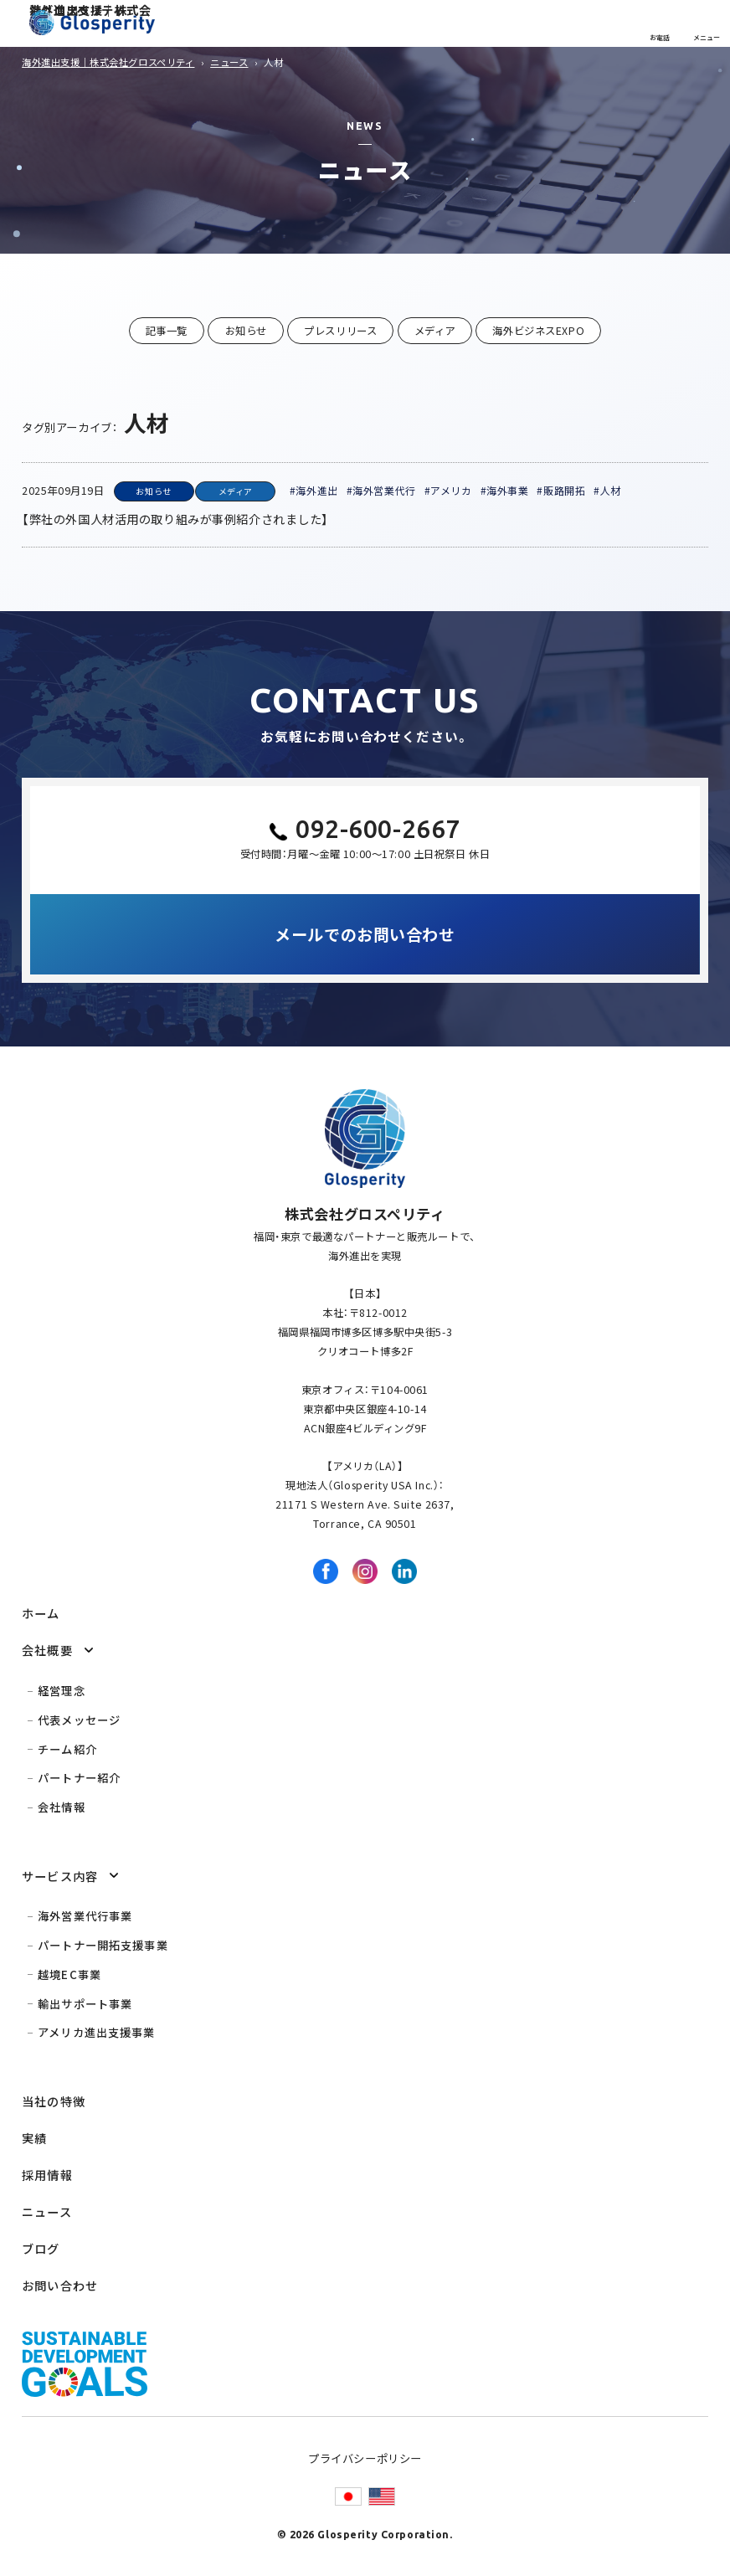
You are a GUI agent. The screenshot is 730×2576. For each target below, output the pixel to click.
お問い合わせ (60, 2285)
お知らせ (246, 330)
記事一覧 (167, 330)
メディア (434, 330)
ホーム (40, 1613)
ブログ (40, 2248)
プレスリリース (340, 330)
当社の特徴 (53, 2101)
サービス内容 (60, 1875)
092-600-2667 (378, 829)
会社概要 (47, 1649)
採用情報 (47, 2174)
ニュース (47, 2211)
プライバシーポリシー (365, 2458)
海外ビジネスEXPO (538, 330)
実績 (34, 2138)
